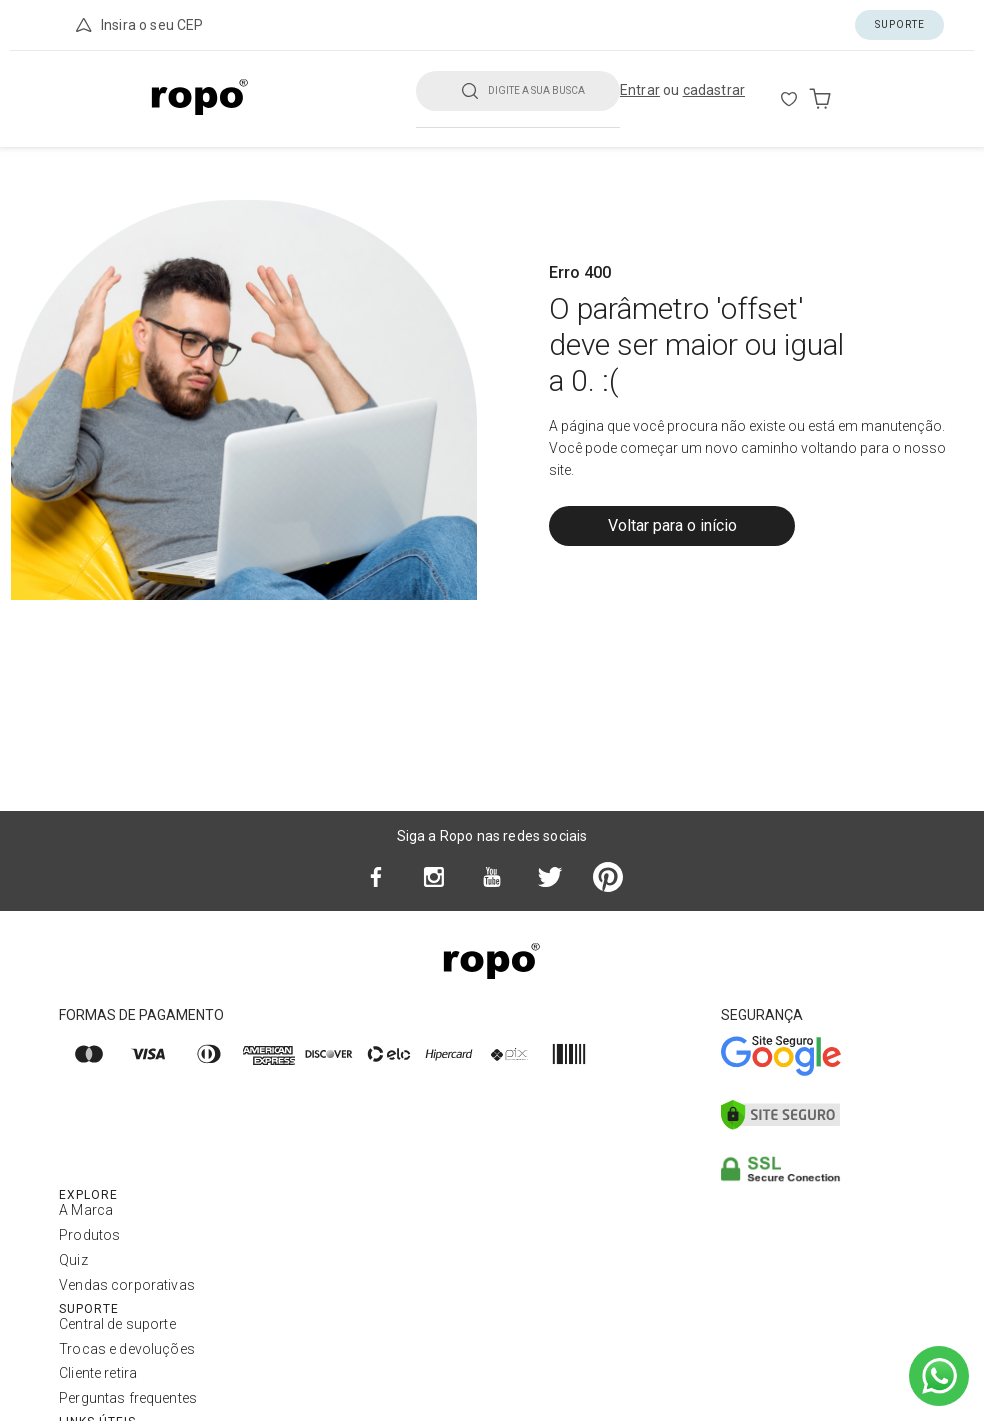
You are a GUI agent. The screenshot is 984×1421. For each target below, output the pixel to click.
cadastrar (714, 90)
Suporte (900, 24)
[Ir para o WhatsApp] (939, 1376)
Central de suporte (117, 1324)
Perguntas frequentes (128, 1398)
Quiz (73, 1260)
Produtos (89, 1235)
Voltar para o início (672, 525)
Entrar (640, 90)
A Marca (86, 1210)
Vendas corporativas (127, 1285)
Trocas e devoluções (127, 1349)
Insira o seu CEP (138, 25)
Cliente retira (98, 1373)
